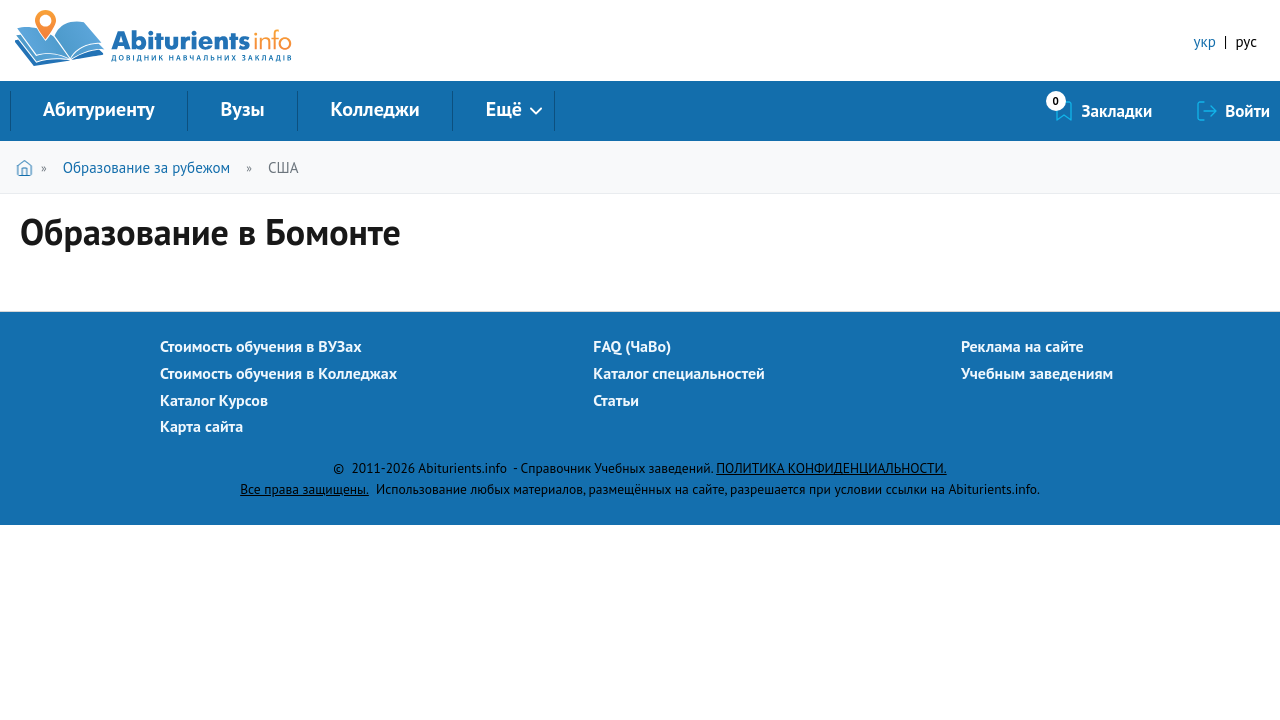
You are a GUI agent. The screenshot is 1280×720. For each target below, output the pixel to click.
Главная (28, 167)
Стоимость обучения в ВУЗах (261, 346)
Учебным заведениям (1037, 373)
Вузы (243, 109)
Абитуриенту (99, 109)
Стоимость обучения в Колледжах (278, 373)
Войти (1247, 111)
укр (1205, 41)
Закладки (1117, 111)
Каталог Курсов (214, 400)
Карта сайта (201, 426)
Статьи (616, 400)
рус (1246, 41)
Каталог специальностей (679, 373)
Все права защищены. (304, 489)
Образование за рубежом (146, 167)
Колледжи (375, 109)
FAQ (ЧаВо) (632, 346)
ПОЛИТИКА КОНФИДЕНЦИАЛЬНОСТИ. (831, 468)
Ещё (504, 109)
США (283, 167)
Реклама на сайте (1022, 346)
